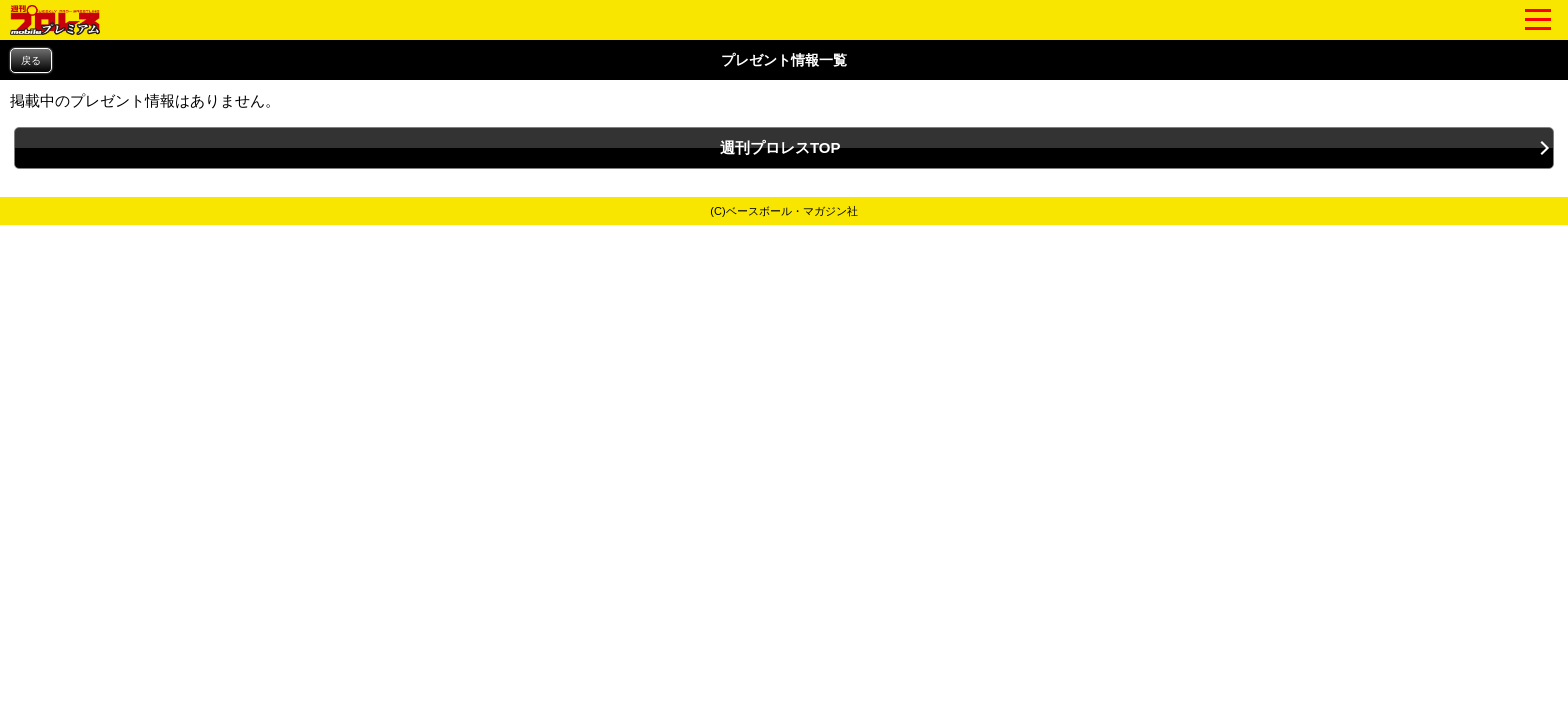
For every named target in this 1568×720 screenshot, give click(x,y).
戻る (31, 60)
